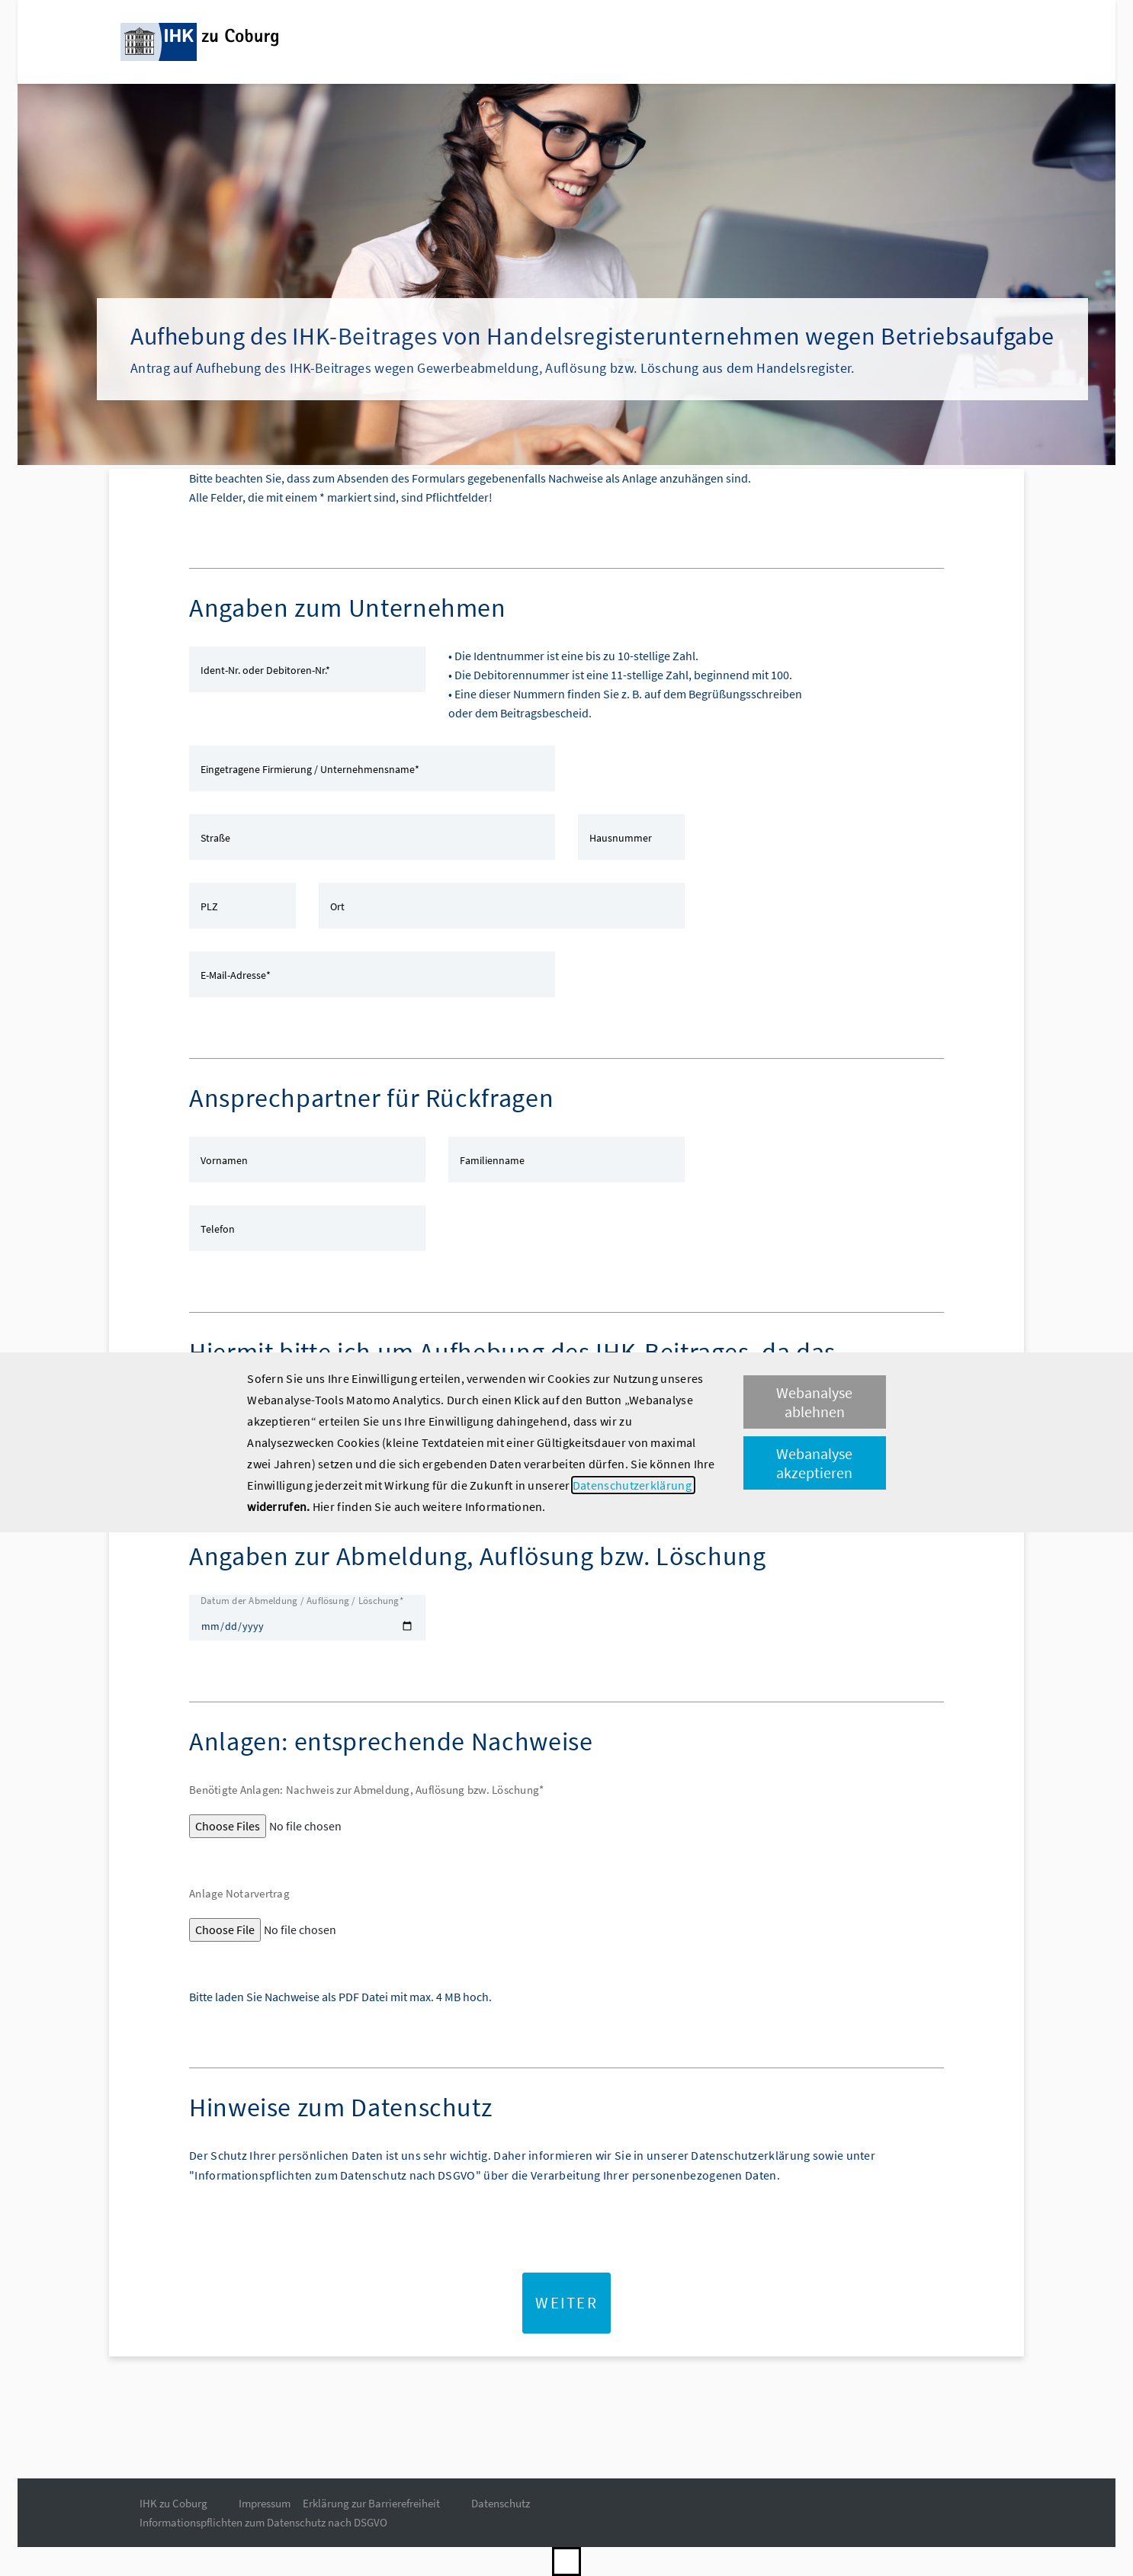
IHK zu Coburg (173, 2503)
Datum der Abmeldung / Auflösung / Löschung (302, 1600)
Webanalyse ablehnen (814, 1402)
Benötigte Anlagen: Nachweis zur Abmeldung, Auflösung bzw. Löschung (366, 1789)
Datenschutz (500, 2503)
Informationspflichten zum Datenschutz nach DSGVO (263, 2522)
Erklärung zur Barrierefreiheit (371, 2503)
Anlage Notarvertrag (239, 1893)
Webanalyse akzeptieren (814, 1463)
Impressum (264, 2503)
